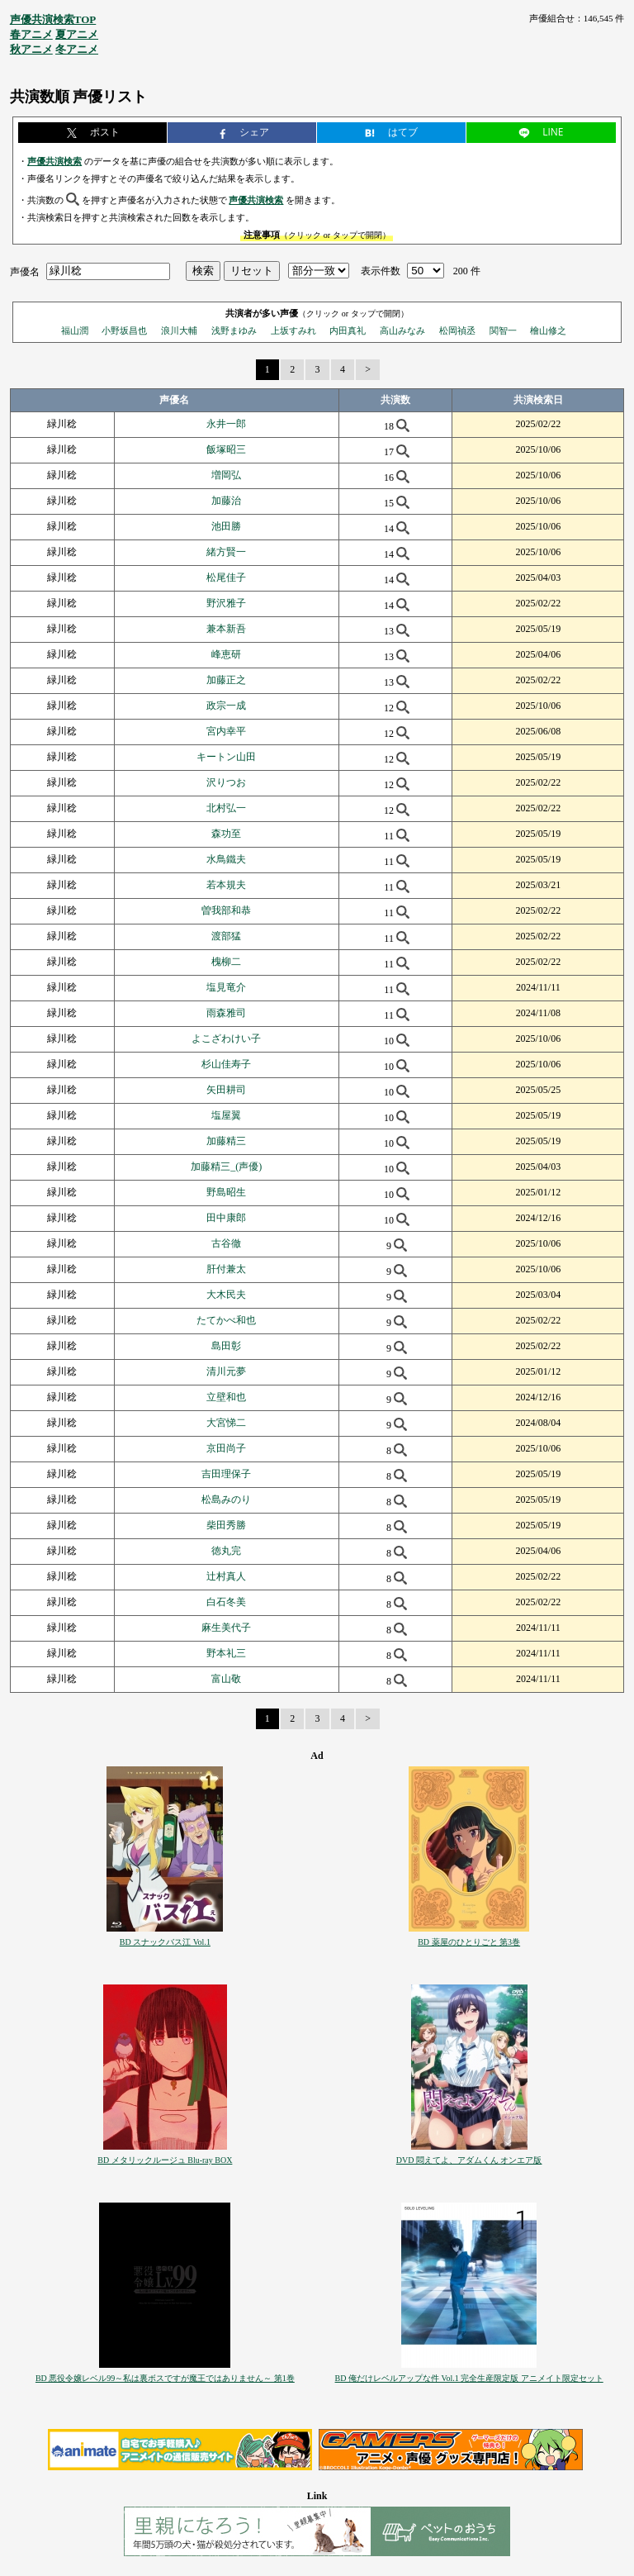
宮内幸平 (226, 731)
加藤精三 (226, 1141)
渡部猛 (226, 936)
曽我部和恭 (226, 910)
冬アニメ (76, 49)
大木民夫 (226, 1294)
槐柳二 (226, 961)
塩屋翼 (226, 1115)
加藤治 (226, 500)
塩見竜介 (226, 987)
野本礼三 (226, 1653)
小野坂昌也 (124, 330)
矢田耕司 (226, 1090)
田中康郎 (226, 1218)
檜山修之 (548, 330)
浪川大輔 (179, 330)
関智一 (503, 330)
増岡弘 (226, 475)
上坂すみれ (293, 330)
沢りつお (226, 782)
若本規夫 (226, 885)
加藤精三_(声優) (226, 1166)
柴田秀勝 (226, 1525)
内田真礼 (347, 330)
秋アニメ (31, 49)
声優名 (25, 271)
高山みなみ (402, 330)
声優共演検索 (54, 161)
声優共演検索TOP (53, 19)
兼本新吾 (226, 628)
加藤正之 (226, 680)
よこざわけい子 (226, 1038)
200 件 (466, 271)
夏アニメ (76, 34)
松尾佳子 (226, 577)
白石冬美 (226, 1602)
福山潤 (74, 330)
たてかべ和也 (226, 1320)
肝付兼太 (226, 1269)
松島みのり (226, 1499)
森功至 (226, 833)
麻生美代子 (226, 1627)
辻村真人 (226, 1576)
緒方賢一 (226, 552)
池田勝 (226, 526)
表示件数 (380, 271)
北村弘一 (226, 808)
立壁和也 (226, 1397)
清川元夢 (226, 1371)
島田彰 (226, 1346)
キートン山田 (226, 757)
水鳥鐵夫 (226, 859)
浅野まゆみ (234, 330)
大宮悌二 (226, 1422)
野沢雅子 (226, 603)
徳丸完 (226, 1551)
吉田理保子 (226, 1474)
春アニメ (31, 34)
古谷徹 (226, 1243)
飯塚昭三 (226, 449)
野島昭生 (226, 1192)
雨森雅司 (226, 1013)
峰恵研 (226, 654)
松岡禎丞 (457, 330)
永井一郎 (226, 424)
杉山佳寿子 (226, 1064)
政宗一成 (226, 705)
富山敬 (226, 1679)
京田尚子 (226, 1448)
